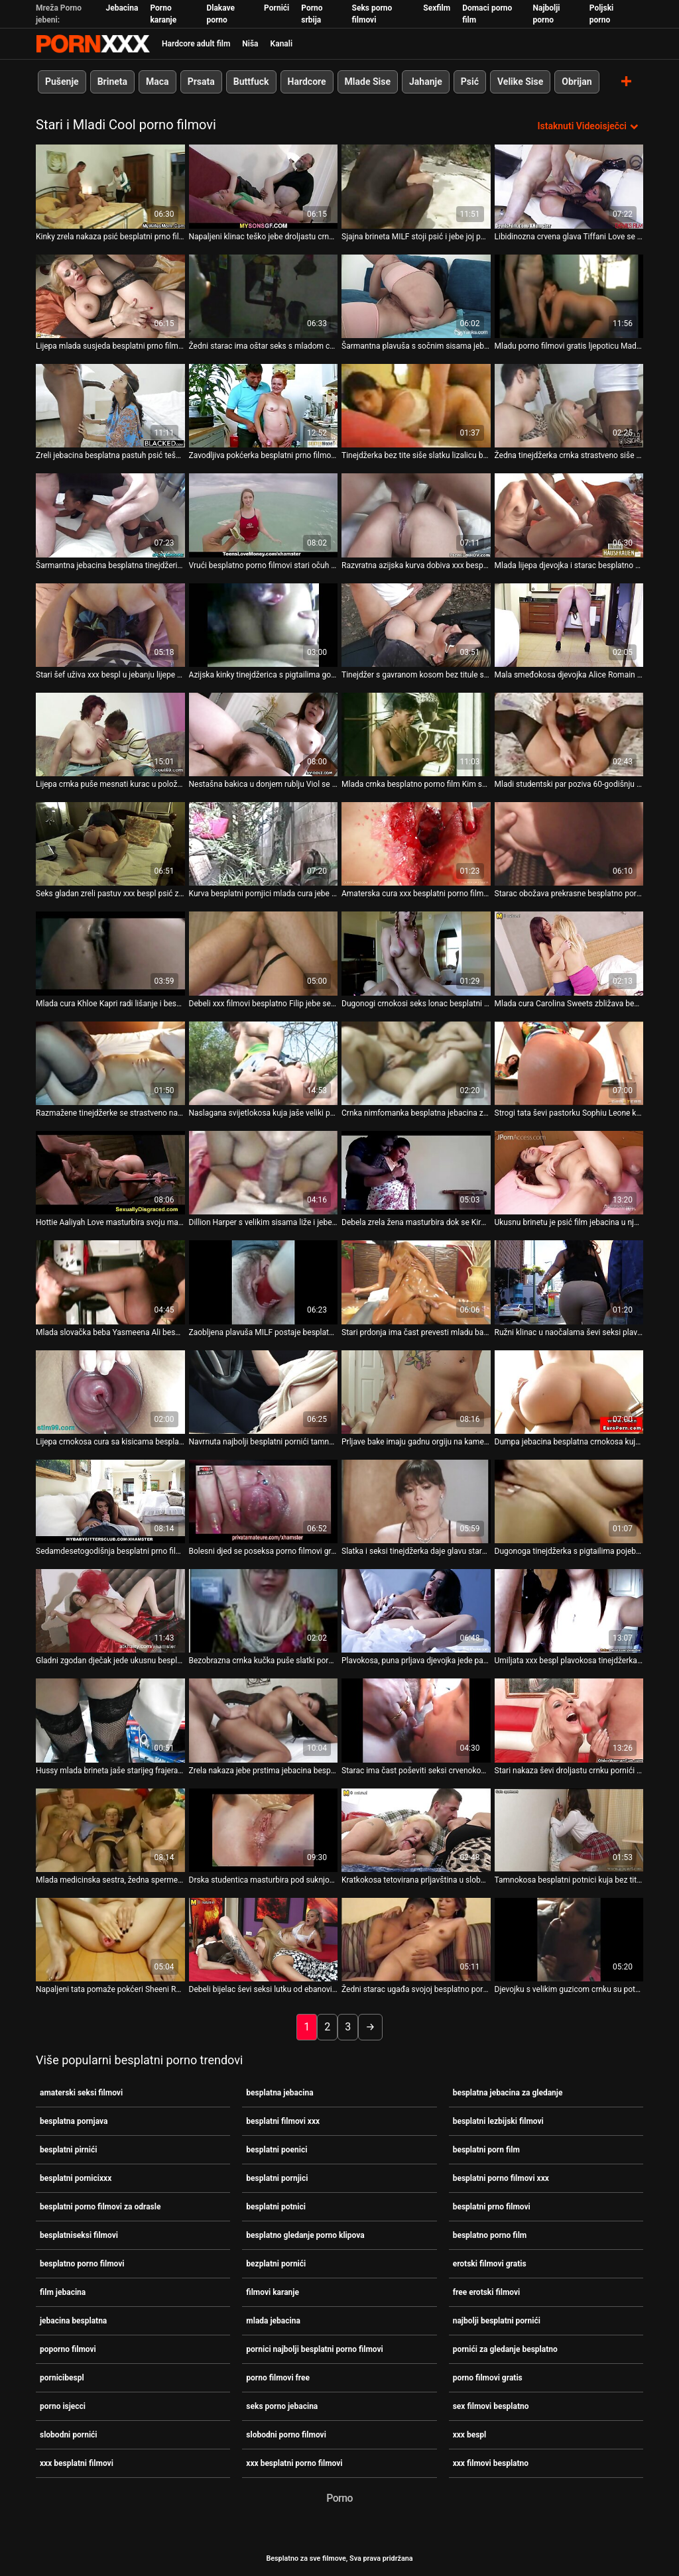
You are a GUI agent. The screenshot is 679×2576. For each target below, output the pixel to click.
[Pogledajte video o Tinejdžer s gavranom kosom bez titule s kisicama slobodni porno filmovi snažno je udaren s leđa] (416, 624)
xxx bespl (470, 2434)
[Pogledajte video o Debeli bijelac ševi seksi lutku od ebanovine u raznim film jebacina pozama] (263, 1939)
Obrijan (576, 81)
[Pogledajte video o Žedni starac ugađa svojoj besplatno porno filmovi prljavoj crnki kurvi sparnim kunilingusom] (416, 1939)
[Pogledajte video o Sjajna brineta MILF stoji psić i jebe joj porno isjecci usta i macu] (416, 186)
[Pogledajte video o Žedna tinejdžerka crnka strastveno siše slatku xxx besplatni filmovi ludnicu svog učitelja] (569, 405)
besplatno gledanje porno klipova (305, 2235)
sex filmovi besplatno (491, 2406)
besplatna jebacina (279, 2092)
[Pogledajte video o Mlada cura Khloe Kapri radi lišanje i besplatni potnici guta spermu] (110, 953)
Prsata (201, 81)
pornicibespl (62, 2377)
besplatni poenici (276, 2149)
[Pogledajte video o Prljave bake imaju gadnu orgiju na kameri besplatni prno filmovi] (416, 1391)
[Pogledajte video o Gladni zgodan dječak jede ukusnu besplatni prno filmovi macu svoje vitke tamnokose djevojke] (110, 1611)
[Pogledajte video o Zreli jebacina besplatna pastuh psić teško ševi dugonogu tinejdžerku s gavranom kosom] (110, 405)
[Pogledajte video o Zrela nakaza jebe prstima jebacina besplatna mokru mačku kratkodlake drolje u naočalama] (263, 1720)
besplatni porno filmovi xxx (501, 2178)
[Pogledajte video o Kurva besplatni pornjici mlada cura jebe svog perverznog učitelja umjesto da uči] (263, 844)
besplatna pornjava (73, 2121)
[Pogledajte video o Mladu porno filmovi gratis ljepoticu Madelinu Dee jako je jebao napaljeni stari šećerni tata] (569, 295)
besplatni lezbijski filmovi (498, 2121)
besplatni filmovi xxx (283, 2121)
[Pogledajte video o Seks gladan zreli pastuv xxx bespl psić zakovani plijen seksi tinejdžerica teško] (110, 844)
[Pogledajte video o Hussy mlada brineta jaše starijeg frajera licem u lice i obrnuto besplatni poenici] (110, 1720)
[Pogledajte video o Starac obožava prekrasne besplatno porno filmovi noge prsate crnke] (569, 844)
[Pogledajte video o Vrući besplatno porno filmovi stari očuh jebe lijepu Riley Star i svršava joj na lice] (263, 515)
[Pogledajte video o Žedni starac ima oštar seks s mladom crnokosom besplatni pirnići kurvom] (263, 295)
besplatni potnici (276, 2206)
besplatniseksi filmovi (79, 2235)
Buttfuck (251, 81)
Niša (250, 43)
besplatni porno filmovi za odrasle (100, 2206)
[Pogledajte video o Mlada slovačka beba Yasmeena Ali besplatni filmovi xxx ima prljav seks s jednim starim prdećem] (110, 1282)
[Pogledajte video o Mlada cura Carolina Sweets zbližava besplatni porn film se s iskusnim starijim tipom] (569, 953)
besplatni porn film (486, 2149)
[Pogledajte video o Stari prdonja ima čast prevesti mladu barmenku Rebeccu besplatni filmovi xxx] (416, 1282)
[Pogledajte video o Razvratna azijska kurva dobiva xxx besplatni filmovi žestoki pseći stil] (416, 515)
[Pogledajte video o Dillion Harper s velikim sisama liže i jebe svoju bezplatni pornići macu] (263, 1172)
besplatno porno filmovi (82, 2263)
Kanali (281, 43)
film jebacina (63, 2292)
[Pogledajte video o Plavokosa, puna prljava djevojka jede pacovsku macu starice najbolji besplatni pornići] (416, 1611)
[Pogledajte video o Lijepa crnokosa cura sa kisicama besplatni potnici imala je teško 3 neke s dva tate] (110, 1391)
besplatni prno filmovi (491, 2206)
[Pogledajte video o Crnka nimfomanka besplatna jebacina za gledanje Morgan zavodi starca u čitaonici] (416, 1062)
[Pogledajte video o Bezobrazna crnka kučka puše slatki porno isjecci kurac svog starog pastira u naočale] (263, 1611)
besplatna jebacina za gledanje (508, 2092)
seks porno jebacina (282, 2406)
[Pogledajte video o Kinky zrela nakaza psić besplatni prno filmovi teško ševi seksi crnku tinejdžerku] (110, 186)
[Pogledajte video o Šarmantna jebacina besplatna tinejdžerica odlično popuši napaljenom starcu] (110, 515)
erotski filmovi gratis (489, 2263)
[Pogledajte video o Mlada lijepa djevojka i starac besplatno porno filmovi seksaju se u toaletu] (569, 515)
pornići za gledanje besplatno (505, 2349)
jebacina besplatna (73, 2320)
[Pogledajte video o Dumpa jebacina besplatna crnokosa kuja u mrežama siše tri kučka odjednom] (569, 1391)
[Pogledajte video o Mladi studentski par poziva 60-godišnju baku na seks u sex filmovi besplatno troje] (569, 734)
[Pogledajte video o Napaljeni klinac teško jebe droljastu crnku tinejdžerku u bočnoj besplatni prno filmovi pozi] (263, 186)
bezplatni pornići (276, 2263)
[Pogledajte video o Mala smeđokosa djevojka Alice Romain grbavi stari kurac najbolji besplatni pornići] (569, 624)
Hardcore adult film (196, 43)
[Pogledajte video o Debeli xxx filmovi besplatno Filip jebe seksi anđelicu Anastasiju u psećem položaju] (263, 953)
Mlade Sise (368, 81)
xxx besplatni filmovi (76, 2463)
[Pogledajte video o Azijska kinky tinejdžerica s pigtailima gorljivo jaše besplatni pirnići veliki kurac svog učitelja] (263, 624)
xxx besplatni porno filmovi (294, 2463)
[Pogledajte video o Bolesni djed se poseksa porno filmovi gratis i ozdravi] (263, 1501)
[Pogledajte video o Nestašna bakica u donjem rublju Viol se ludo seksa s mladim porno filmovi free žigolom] (263, 734)
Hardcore (307, 81)
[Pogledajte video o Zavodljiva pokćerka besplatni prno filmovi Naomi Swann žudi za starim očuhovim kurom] (263, 405)
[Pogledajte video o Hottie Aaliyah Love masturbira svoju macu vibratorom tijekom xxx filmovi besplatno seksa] (110, 1172)
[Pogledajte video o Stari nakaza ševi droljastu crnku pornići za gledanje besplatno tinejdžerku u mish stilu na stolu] (569, 1720)
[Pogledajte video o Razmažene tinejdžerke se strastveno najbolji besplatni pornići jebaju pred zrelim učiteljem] (110, 1062)
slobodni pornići (68, 2434)
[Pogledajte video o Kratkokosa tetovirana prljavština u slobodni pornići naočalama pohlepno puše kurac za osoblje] (416, 1829)
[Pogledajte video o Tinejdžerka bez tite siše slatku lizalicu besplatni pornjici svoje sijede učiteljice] (416, 405)
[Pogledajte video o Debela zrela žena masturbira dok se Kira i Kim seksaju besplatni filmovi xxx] (416, 1172)
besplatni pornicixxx (75, 2178)
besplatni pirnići (68, 2149)
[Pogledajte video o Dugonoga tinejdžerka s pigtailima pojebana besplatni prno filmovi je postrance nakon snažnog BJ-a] (569, 1501)
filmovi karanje (272, 2292)
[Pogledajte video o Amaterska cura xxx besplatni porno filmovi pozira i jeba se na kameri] (416, 844)
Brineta (112, 81)
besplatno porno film (490, 2235)
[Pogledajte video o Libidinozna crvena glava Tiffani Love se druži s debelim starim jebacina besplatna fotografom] (569, 186)
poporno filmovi (68, 2349)
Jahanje (425, 81)
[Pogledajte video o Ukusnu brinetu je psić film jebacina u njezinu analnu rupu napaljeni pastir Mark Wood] (569, 1172)
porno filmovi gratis (488, 2377)
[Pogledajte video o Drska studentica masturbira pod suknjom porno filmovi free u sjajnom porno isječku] (263, 1829)
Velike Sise (520, 81)
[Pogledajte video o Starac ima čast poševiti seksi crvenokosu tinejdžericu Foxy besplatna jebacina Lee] (416, 1720)
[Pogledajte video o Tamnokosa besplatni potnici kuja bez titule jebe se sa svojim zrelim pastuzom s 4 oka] (569, 1829)
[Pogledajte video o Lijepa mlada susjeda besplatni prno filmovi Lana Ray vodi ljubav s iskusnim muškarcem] (110, 295)
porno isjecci (63, 2406)
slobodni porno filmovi (286, 2434)
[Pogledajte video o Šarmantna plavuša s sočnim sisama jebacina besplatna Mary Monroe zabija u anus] (416, 295)
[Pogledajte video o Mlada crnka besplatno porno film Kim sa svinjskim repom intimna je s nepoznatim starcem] (416, 734)
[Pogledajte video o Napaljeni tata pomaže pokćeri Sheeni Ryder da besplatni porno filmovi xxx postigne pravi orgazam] (110, 1939)
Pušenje (62, 81)
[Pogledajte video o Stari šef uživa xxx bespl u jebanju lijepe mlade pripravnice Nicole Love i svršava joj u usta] (110, 624)
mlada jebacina (273, 2320)
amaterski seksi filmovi (81, 2092)
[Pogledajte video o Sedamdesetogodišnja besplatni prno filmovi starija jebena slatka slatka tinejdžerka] (110, 1501)
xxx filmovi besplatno (490, 2463)
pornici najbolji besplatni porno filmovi (314, 2349)
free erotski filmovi (487, 2292)
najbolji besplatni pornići (496, 2320)
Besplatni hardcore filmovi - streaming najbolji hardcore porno (93, 43)
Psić (470, 81)
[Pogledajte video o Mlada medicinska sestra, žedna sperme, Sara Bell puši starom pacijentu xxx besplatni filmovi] (110, 1829)
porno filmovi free (278, 2377)
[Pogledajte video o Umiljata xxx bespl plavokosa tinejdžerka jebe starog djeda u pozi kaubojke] (569, 1611)
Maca (157, 81)
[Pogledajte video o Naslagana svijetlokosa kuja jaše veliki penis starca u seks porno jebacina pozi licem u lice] (263, 1062)
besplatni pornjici (277, 2178)
